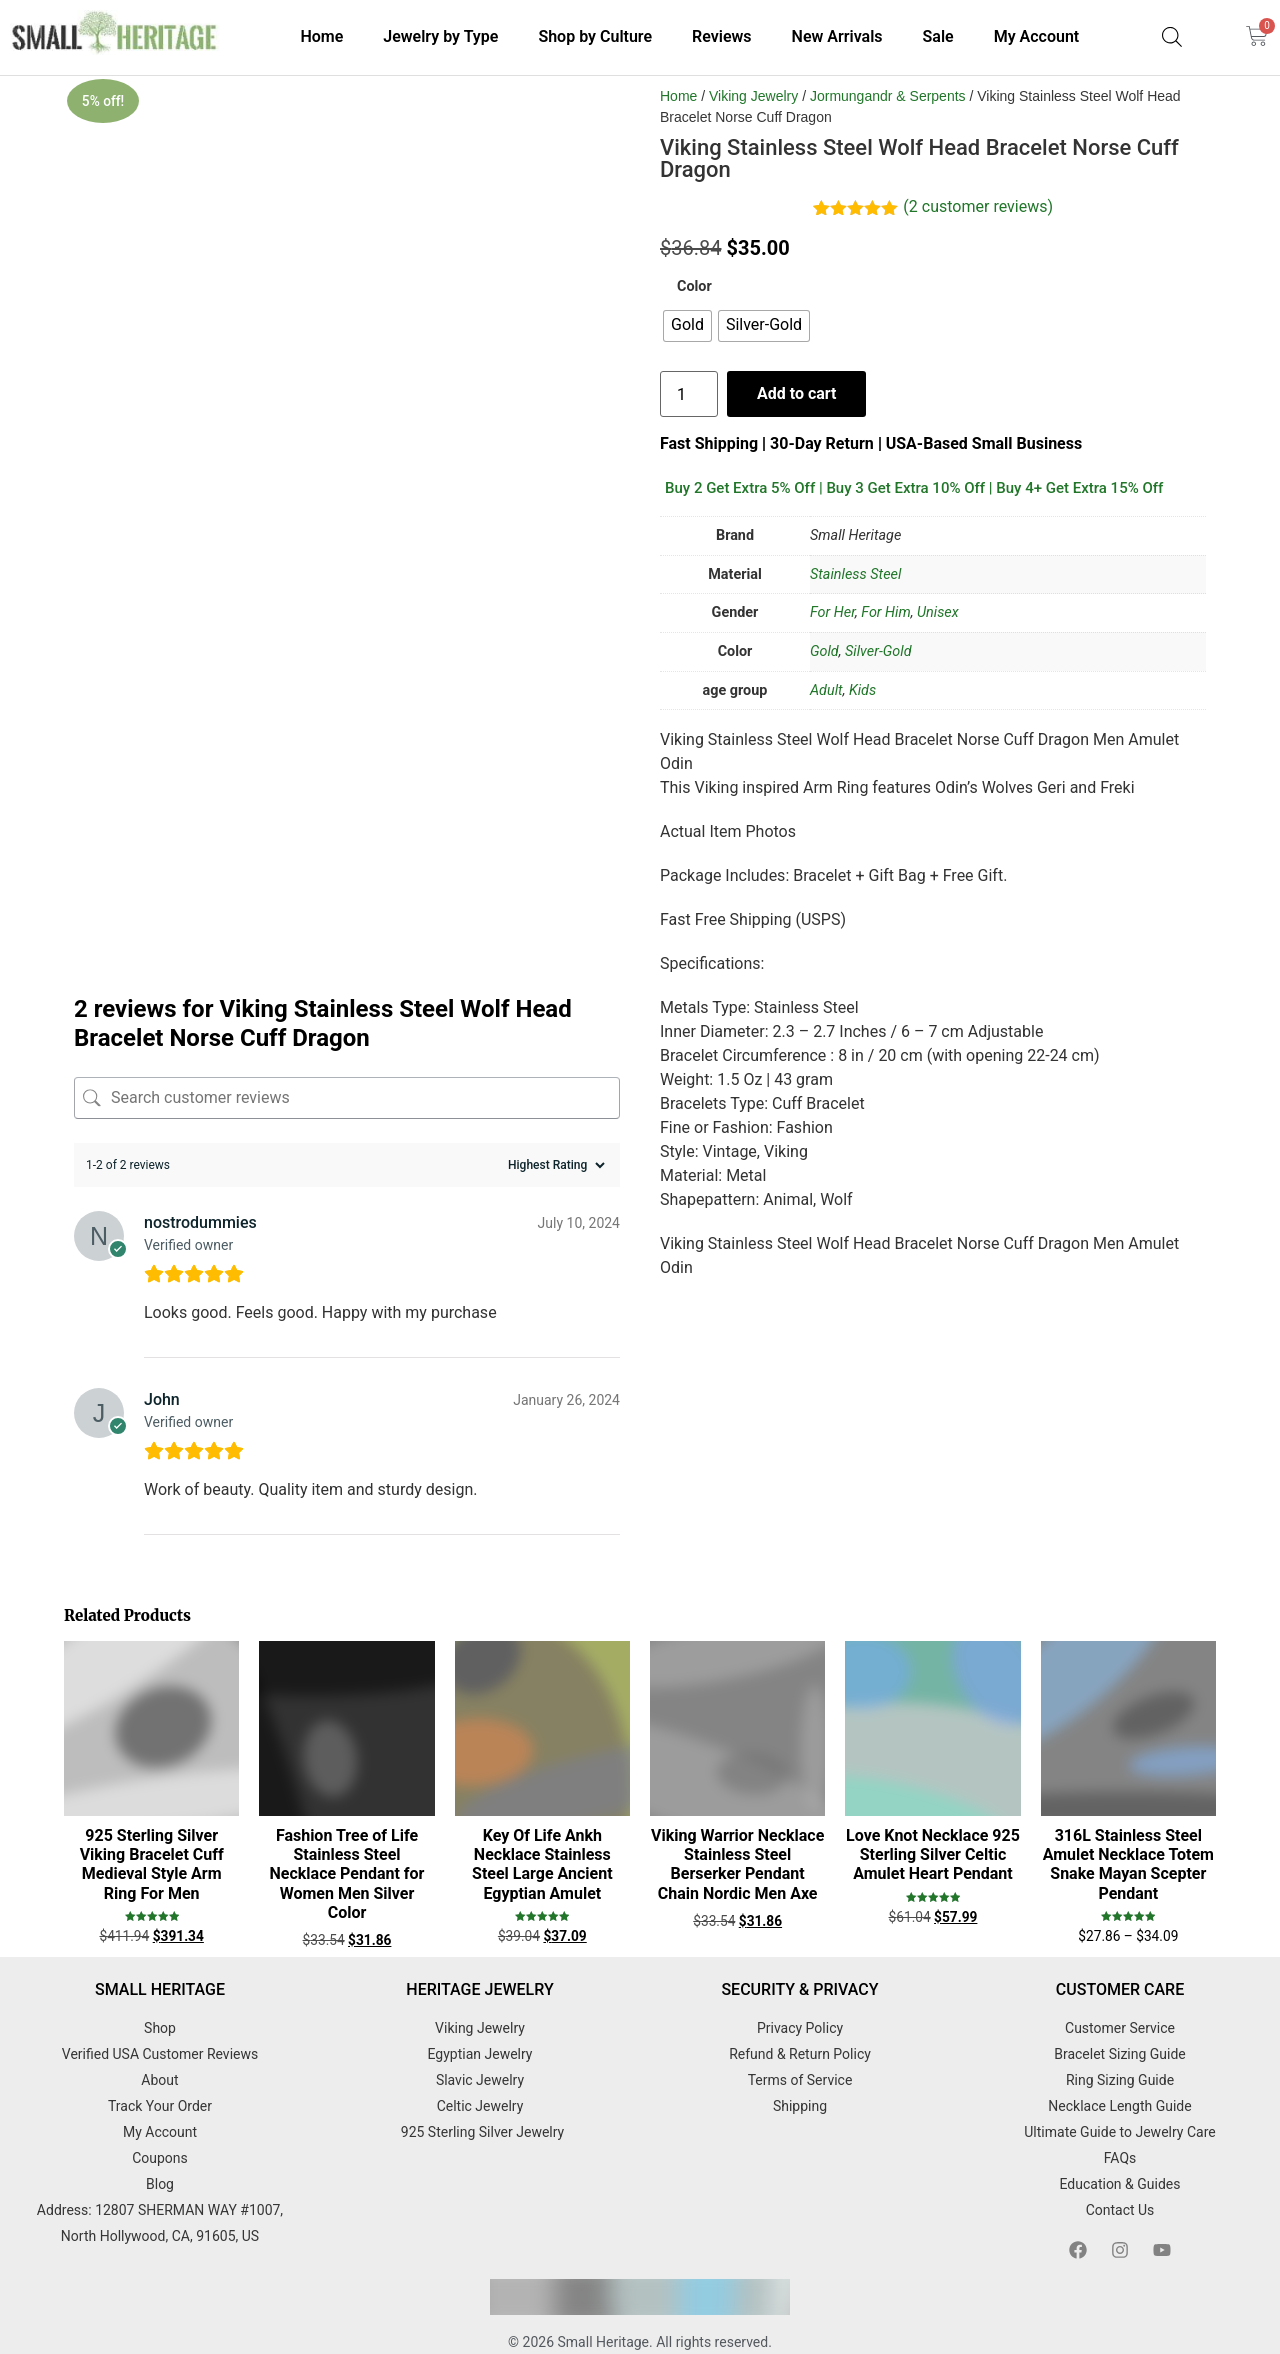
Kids (862, 690)
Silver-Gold (878, 651)
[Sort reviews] (554, 1134)
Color (694, 287)
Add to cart (798, 393)
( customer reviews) (978, 206)
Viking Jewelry (753, 96)
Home (321, 36)
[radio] (687, 326)
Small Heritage (604, 2312)
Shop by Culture (595, 36)
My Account (1037, 36)
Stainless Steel (855, 574)
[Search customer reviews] (347, 1067)
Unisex (938, 612)
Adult (826, 690)
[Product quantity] (689, 394)
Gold (824, 651)
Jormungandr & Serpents (888, 96)
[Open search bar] (1172, 37)
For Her (832, 612)
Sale (938, 36)
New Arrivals (837, 36)
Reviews (722, 36)
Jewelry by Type (440, 36)
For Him (885, 612)
